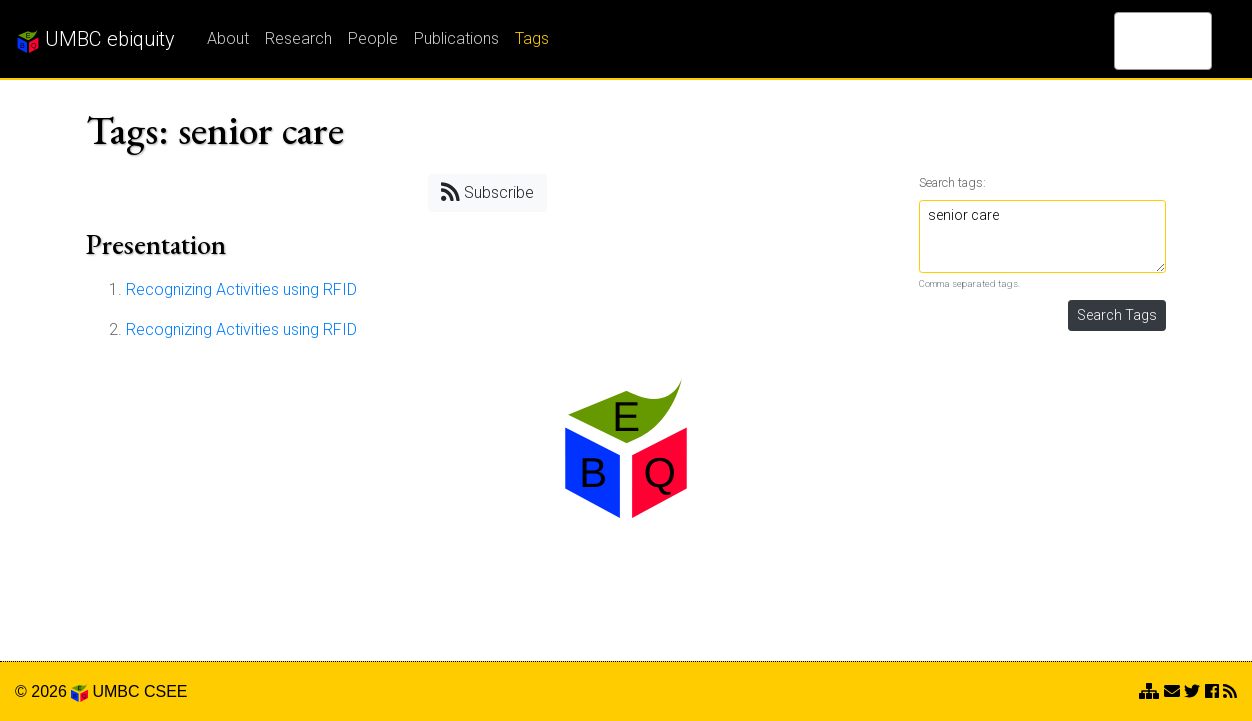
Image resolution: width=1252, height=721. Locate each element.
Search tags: (952, 182)
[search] (1137, 41)
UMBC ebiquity (95, 40)
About (228, 38)
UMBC (115, 691)
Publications (456, 38)
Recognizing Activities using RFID (241, 289)
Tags (532, 38)
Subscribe (487, 191)
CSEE (166, 691)
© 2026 (51, 691)
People (373, 38)
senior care (1043, 236)
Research (298, 38)
